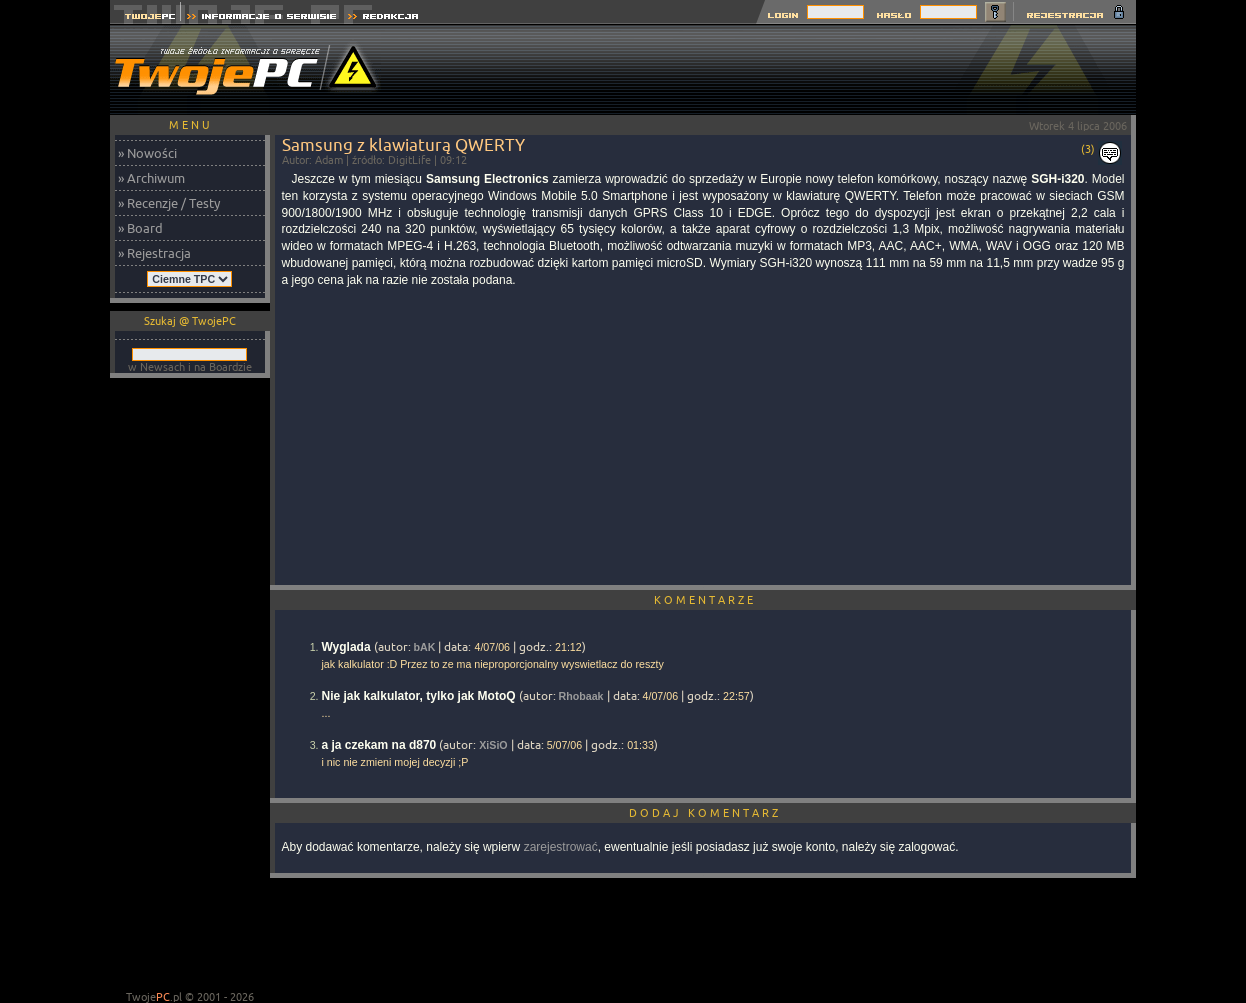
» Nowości (147, 153)
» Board (140, 228)
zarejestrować (561, 847)
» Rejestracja (154, 253)
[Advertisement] (772, 70)
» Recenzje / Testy (169, 203)
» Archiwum (151, 178)
